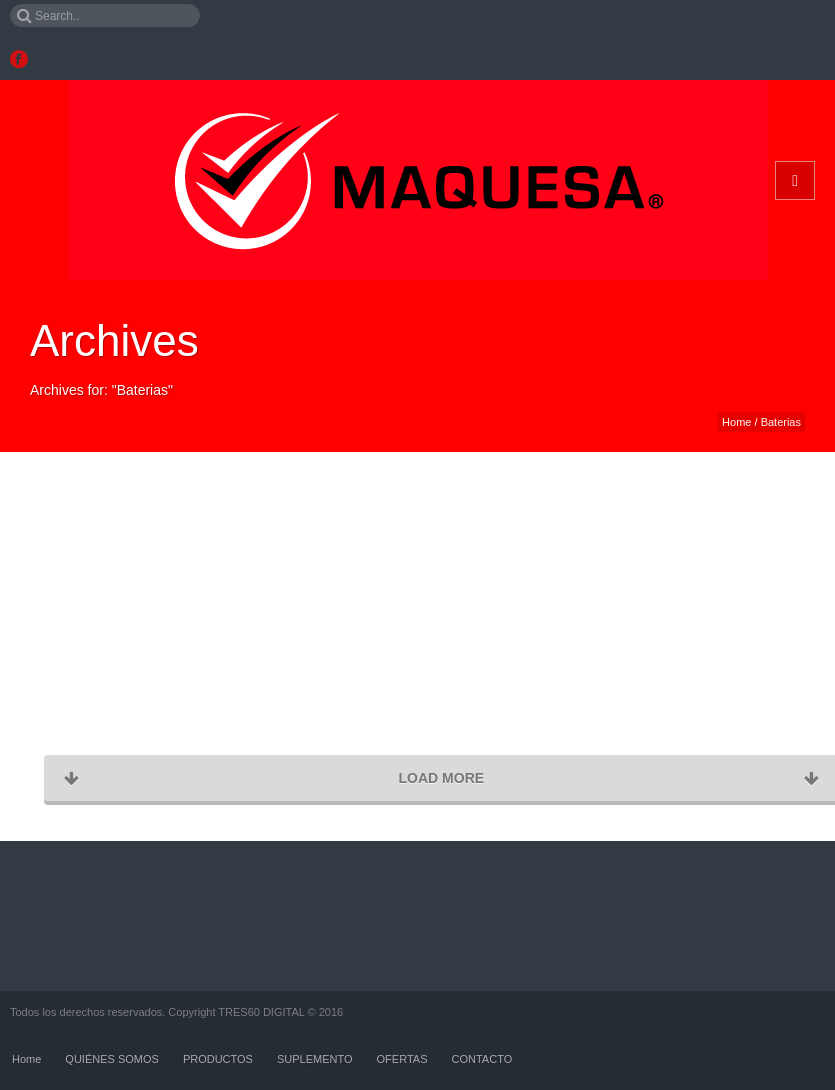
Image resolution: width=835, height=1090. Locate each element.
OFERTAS (402, 1059)
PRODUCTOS (218, 1059)
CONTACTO (482, 1059)
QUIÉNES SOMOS (112, 1059)
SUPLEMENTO (315, 1059)
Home (736, 422)
